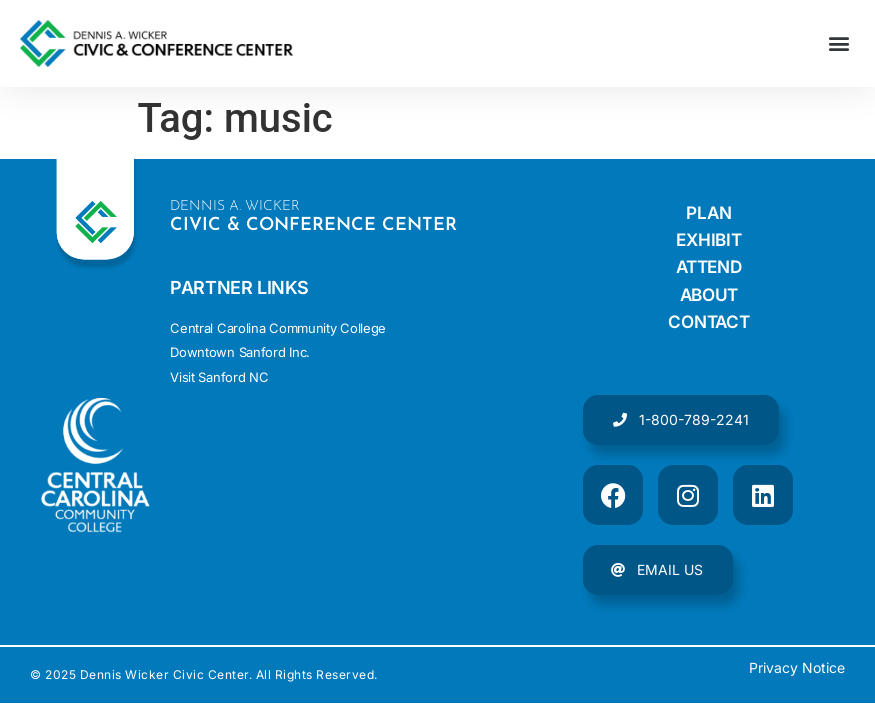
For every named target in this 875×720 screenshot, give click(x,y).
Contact (709, 324)
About (709, 296)
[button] (838, 43)
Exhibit (708, 240)
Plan (709, 212)
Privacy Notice (797, 671)
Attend (708, 268)
